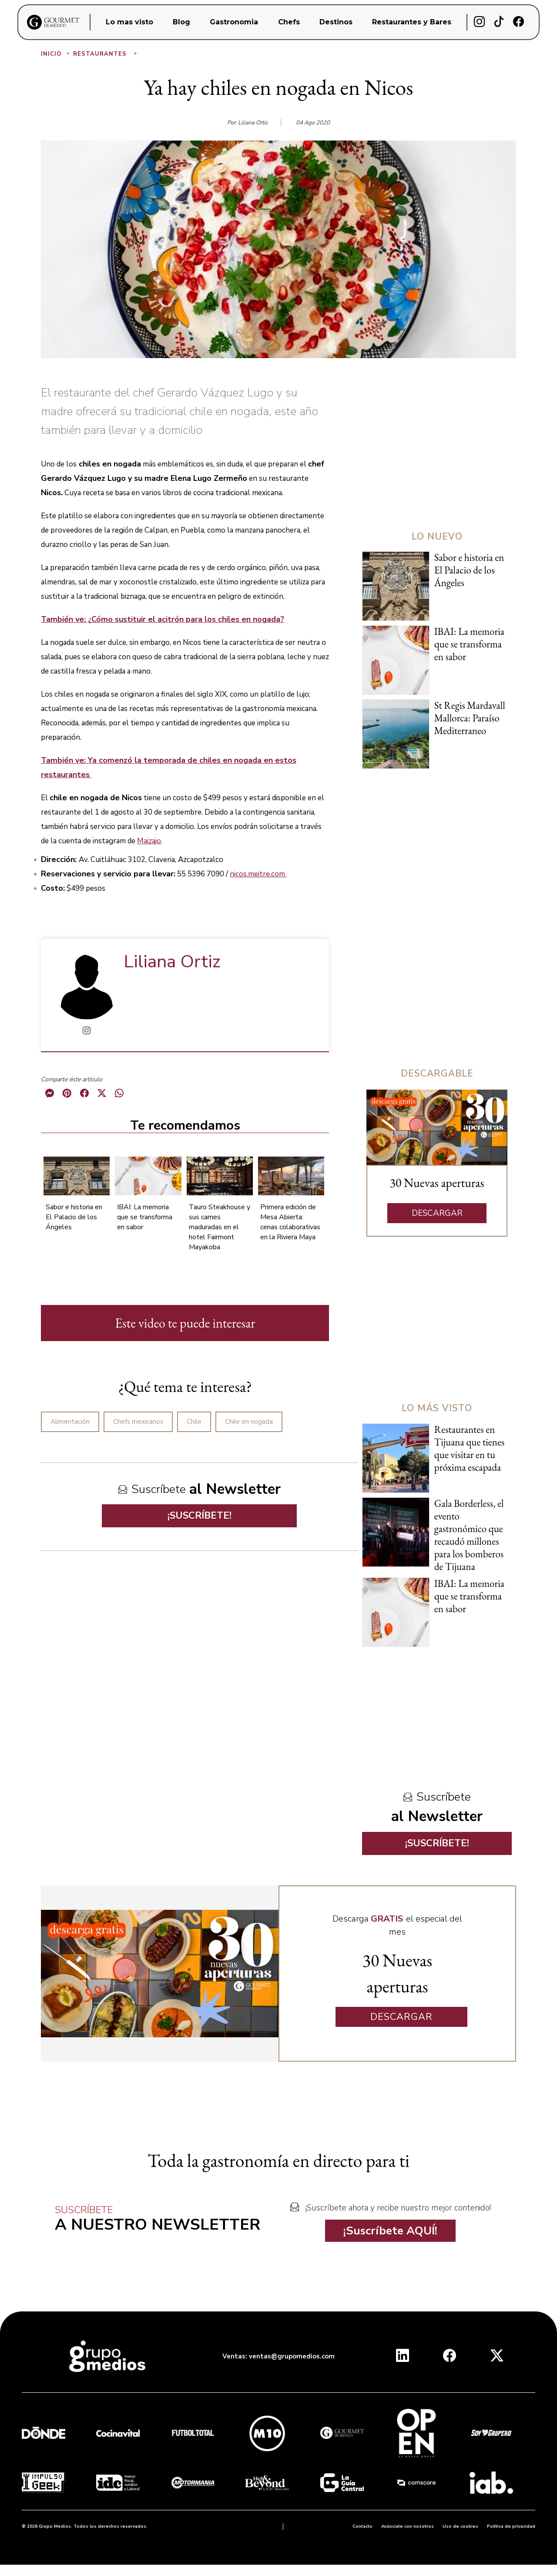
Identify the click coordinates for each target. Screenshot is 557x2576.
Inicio (56, 54)
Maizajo (149, 841)
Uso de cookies (460, 2526)
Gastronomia (234, 22)
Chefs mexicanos (138, 1421)
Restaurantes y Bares (411, 22)
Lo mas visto (129, 22)
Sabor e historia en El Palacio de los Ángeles (74, 1217)
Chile (194, 1421)
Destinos (335, 22)
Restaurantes (105, 54)
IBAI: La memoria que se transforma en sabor (144, 1217)
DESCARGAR (437, 1213)
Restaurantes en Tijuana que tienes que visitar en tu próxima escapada (469, 1448)
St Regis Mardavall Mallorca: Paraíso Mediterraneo (469, 718)
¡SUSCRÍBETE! (200, 1515)
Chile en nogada (249, 1421)
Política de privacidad (511, 2526)
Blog (181, 22)
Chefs (289, 22)
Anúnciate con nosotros (407, 2526)
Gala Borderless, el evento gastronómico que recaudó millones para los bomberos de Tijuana (469, 1535)
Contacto (362, 2526)
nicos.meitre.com (258, 874)
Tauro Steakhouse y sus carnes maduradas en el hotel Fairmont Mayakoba (219, 1227)
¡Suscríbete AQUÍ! (390, 2230)
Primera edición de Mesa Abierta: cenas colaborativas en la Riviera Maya (290, 1222)
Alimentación (70, 1421)
